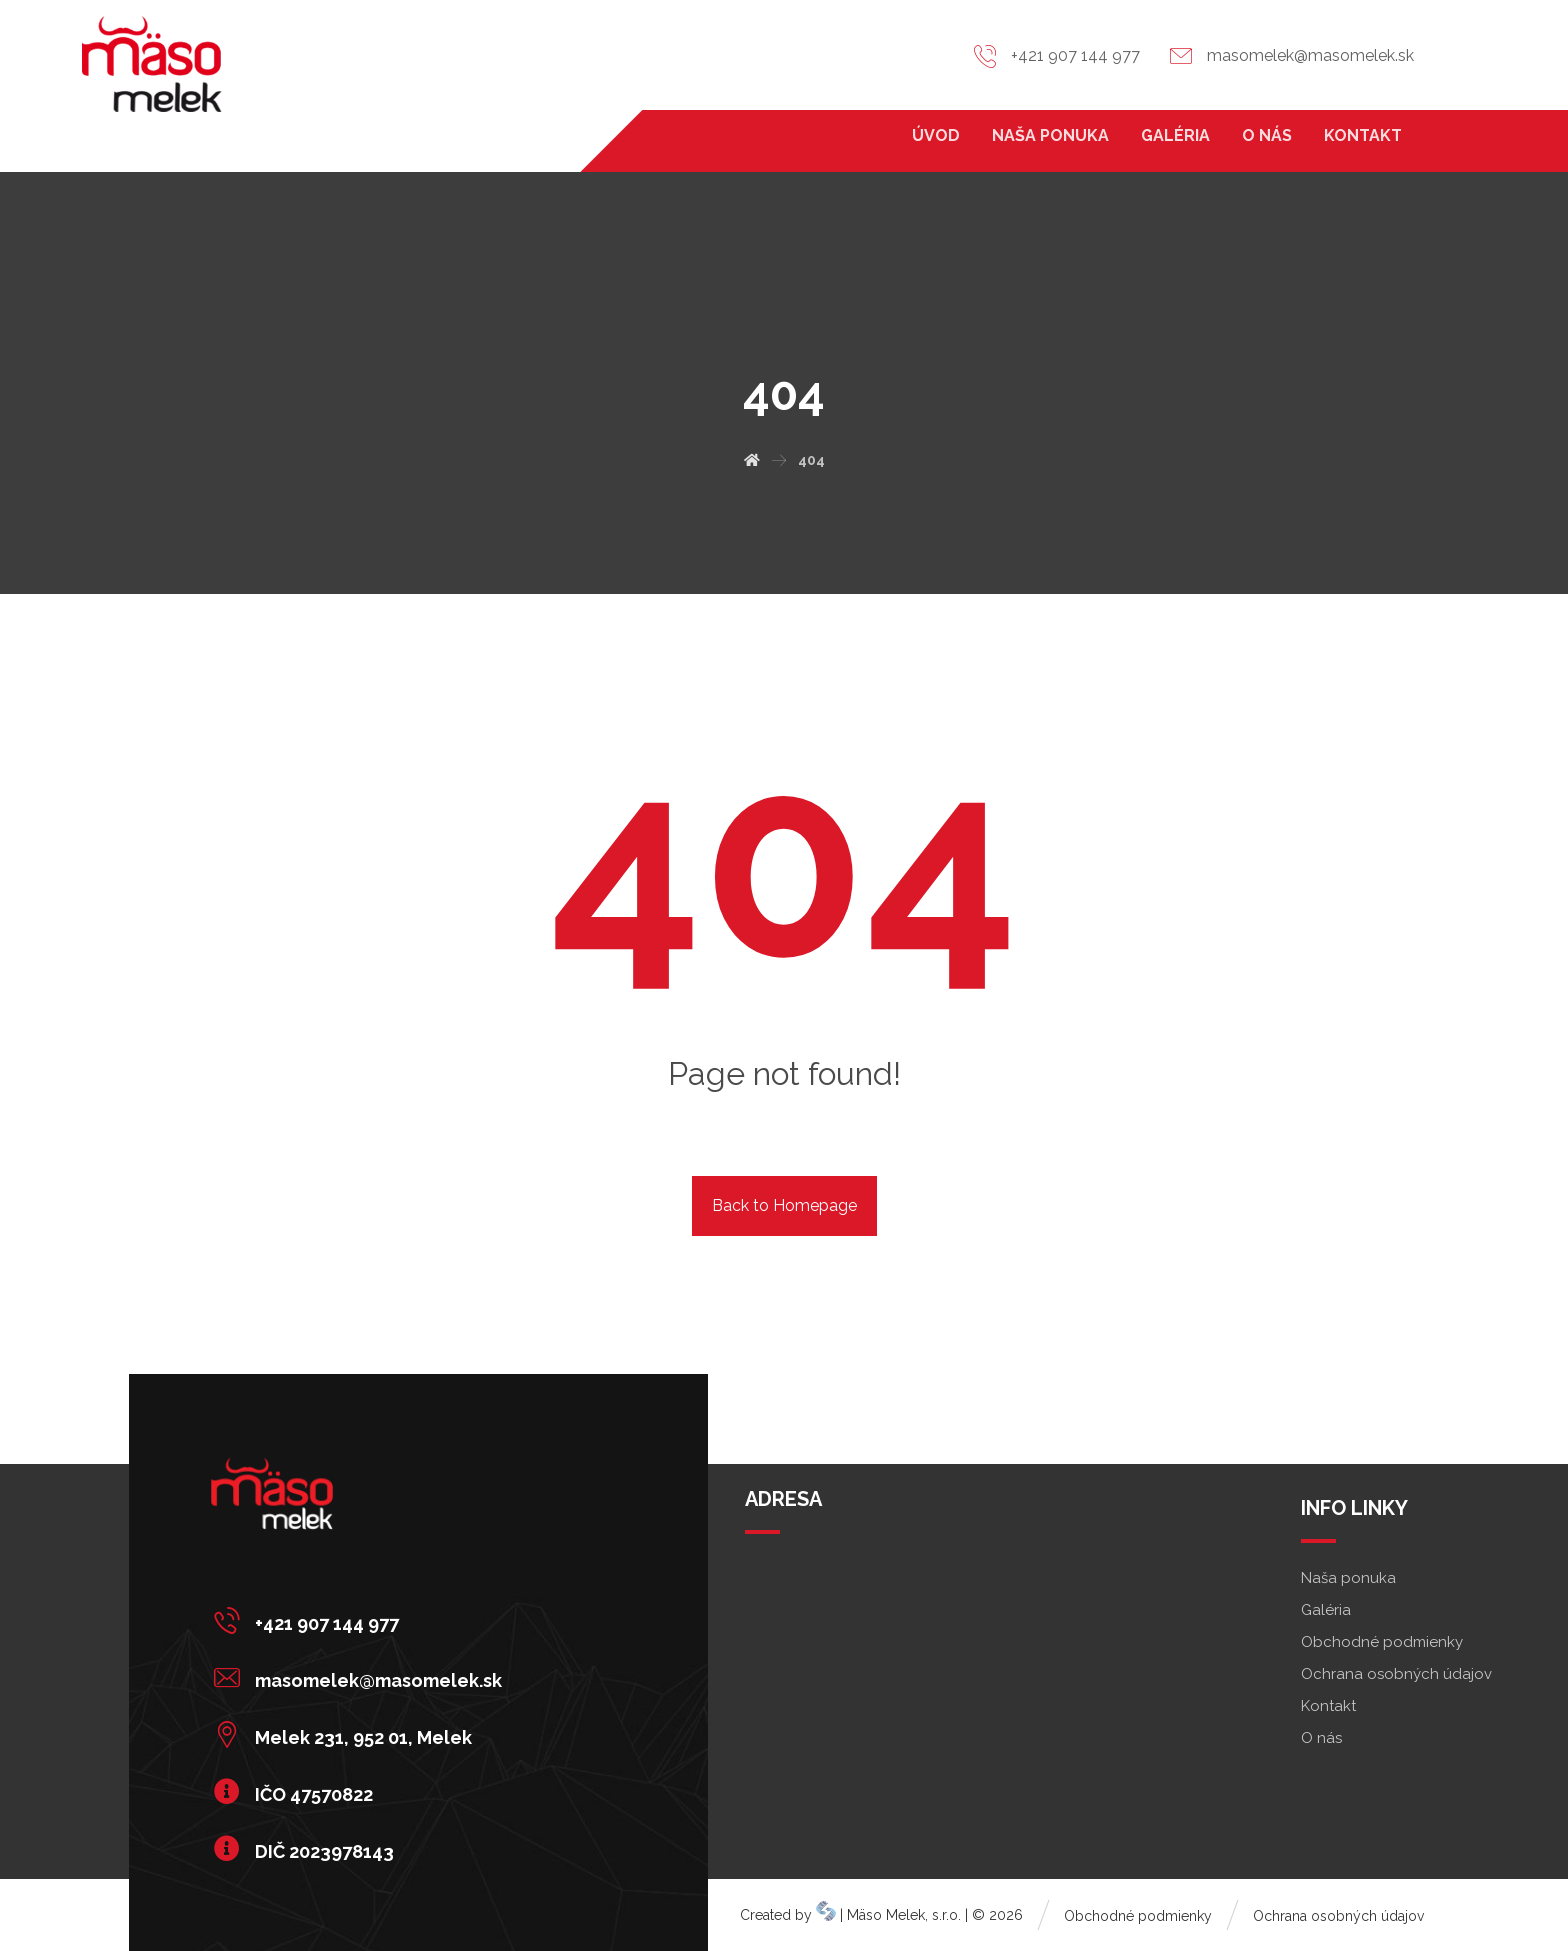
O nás (1321, 1738)
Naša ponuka (1348, 1578)
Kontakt (1328, 1706)
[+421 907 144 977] (363, 1620)
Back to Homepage (784, 1205)
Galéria (1326, 1610)
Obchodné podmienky (1382, 1642)
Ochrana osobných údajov (1396, 1674)
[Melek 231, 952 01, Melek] (363, 1734)
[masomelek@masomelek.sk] (363, 1677)
